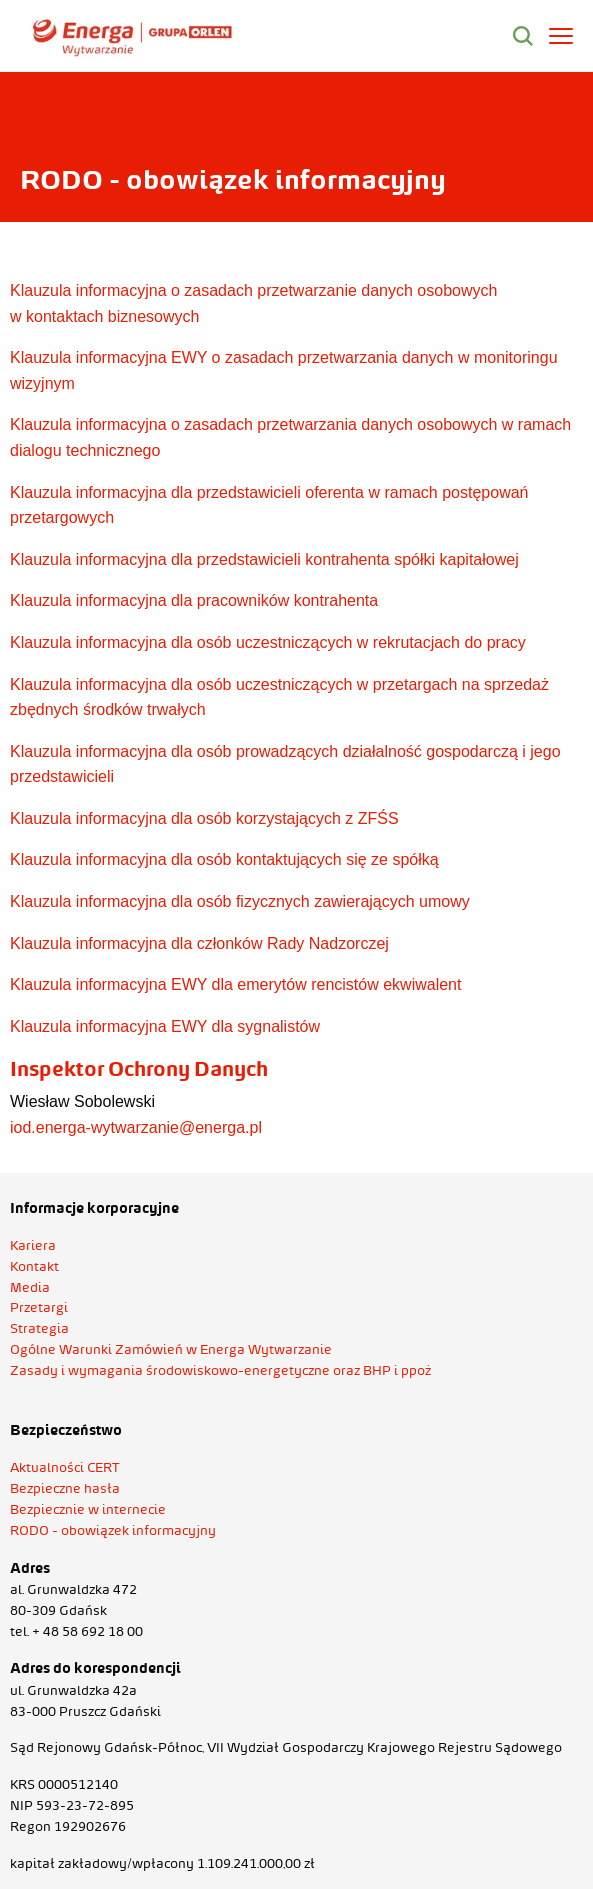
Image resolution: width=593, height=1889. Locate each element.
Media (30, 1287)
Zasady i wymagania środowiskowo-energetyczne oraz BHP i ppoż (220, 1370)
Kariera (33, 1245)
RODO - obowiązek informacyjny (113, 1530)
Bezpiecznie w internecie (88, 1509)
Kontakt (34, 1266)
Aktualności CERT (65, 1467)
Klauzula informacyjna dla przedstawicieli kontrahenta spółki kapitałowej (264, 559)
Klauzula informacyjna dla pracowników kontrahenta (194, 600)
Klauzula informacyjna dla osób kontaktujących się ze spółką (224, 859)
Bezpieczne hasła (65, 1488)
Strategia (39, 1328)
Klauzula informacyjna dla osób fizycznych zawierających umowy (240, 901)
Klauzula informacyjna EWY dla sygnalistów (165, 1026)
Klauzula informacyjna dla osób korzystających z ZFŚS (204, 818)
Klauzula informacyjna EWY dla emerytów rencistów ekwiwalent (235, 984)
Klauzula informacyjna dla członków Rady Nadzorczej (199, 943)
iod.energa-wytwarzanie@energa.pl (136, 1127)
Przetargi (39, 1307)
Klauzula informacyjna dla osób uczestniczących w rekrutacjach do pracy (268, 642)
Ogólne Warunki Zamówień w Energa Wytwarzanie (171, 1349)
